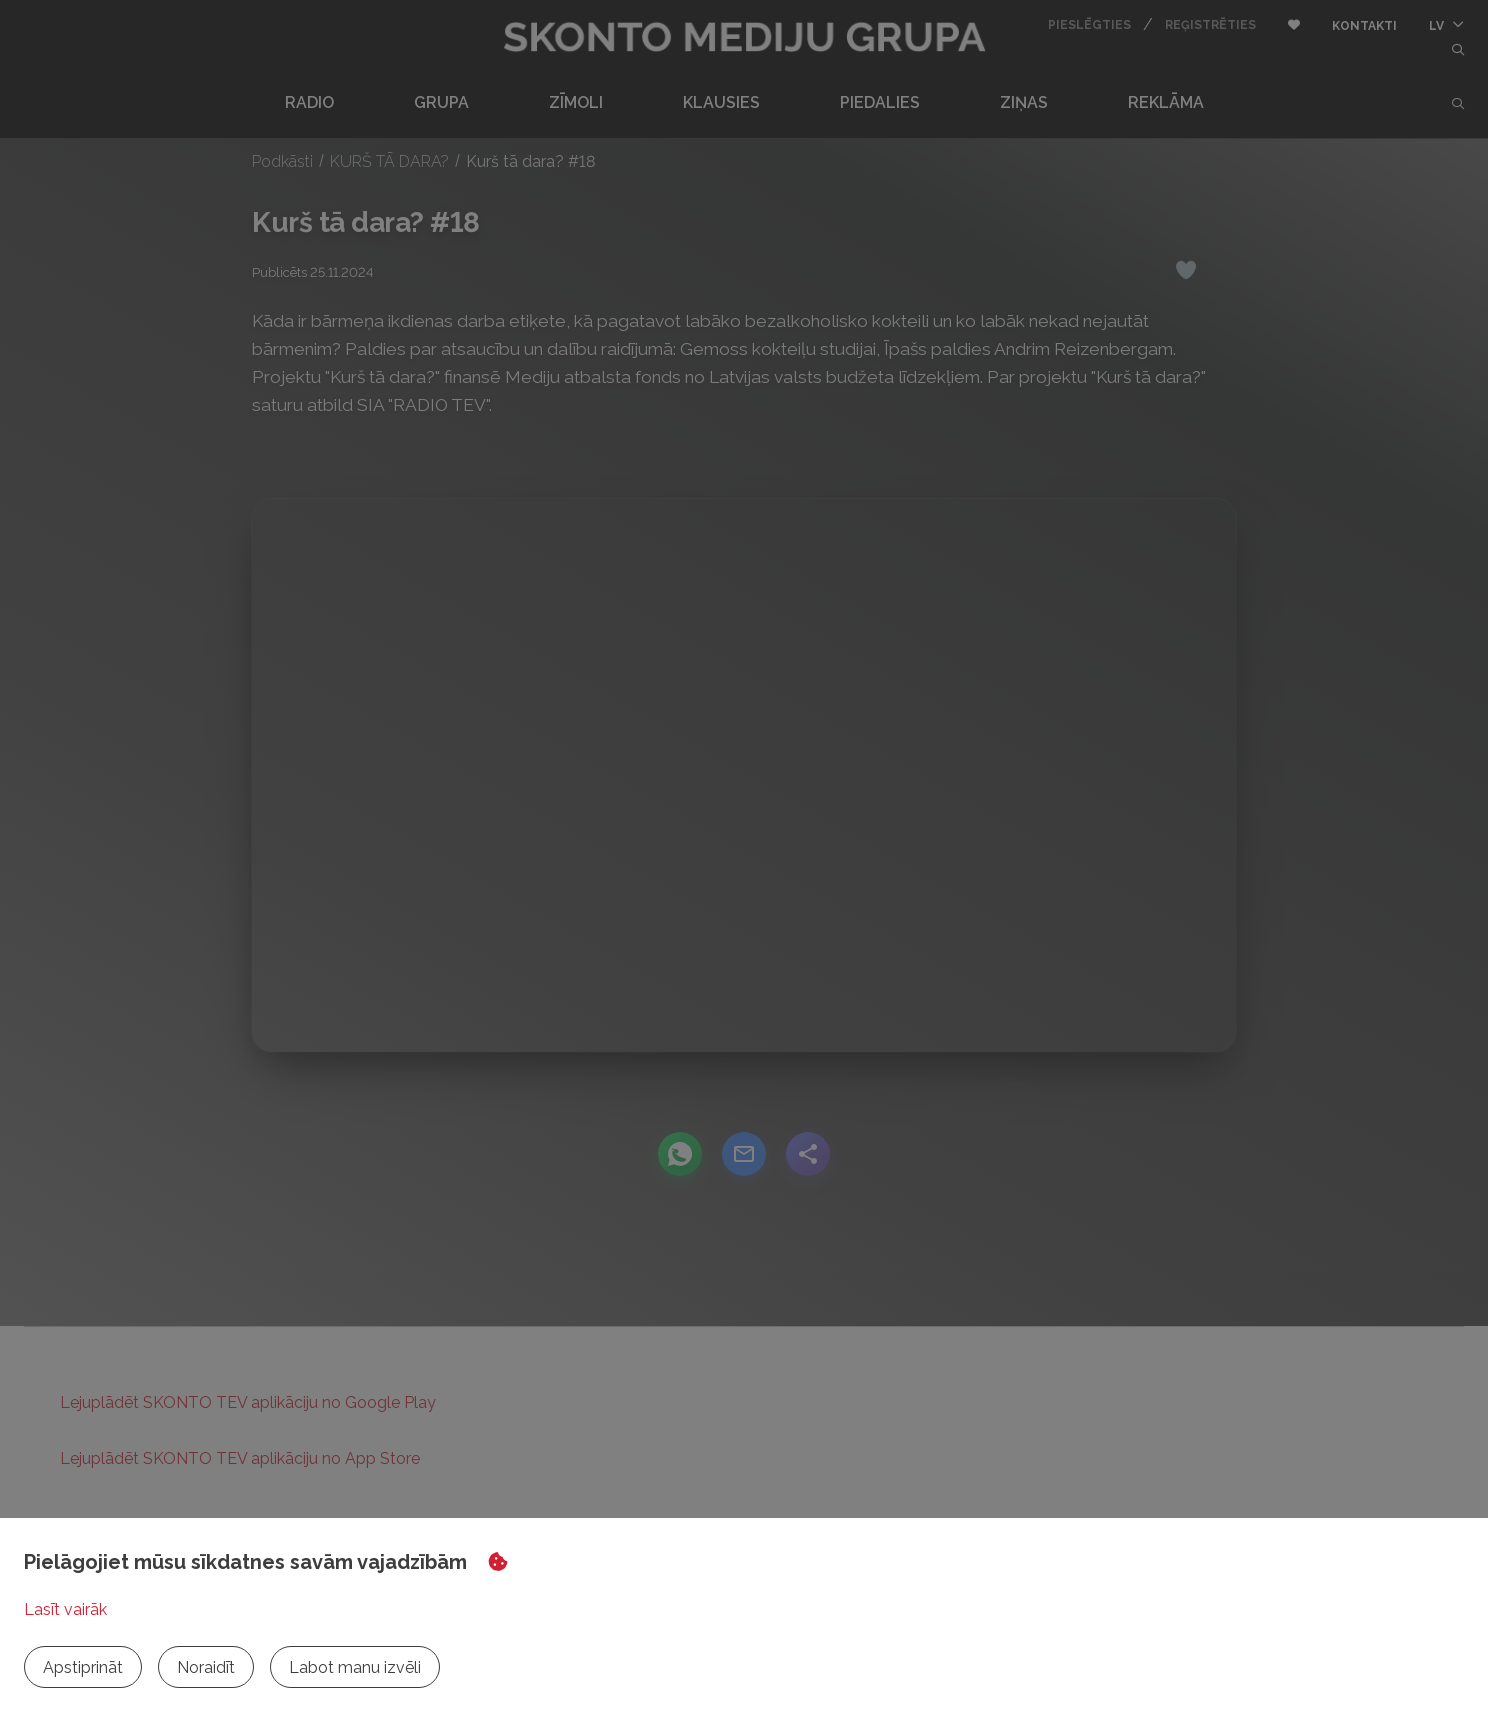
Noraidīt (206, 1667)
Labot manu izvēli (355, 1667)
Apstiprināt (83, 1667)
